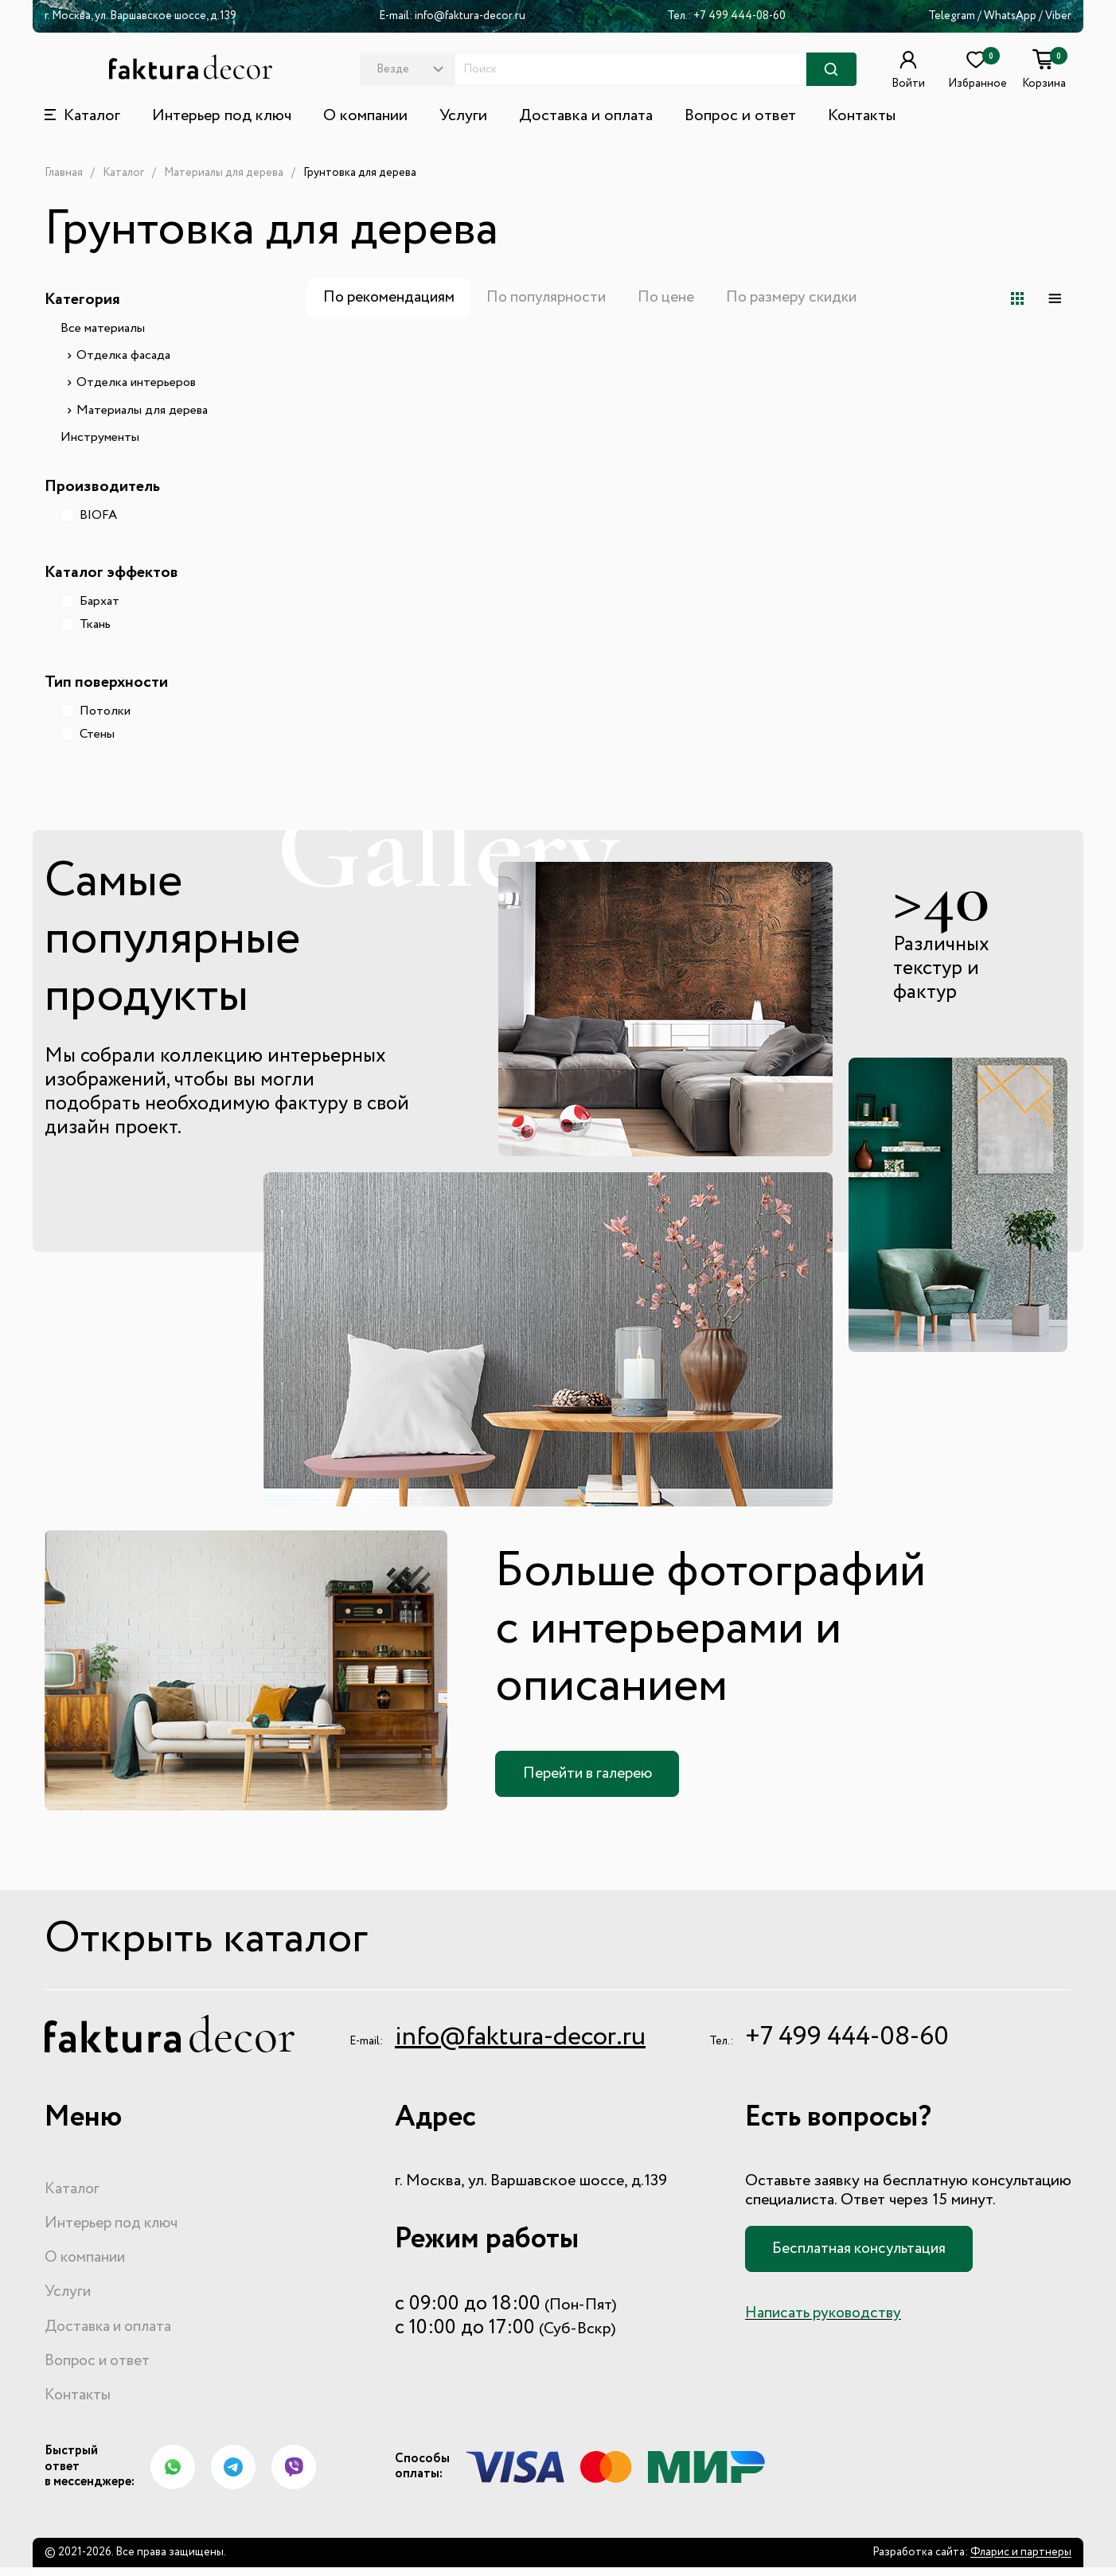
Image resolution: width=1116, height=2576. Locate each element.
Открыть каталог (222, 1942)
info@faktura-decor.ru (470, 15)
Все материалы (102, 328)
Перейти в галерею (593, 1774)
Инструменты (99, 437)
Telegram (951, 15)
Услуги (463, 116)
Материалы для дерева (223, 172)
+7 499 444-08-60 (739, 15)
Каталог (123, 172)
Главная (64, 172)
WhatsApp (1011, 15)
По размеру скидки (807, 298)
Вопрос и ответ (740, 116)
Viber (1058, 15)
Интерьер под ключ (221, 116)
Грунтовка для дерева (359, 172)
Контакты (862, 116)
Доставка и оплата (586, 116)
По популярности (553, 298)
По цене (677, 298)
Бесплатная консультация (864, 2254)
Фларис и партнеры (1020, 2561)
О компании (365, 116)
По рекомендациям (391, 298)
